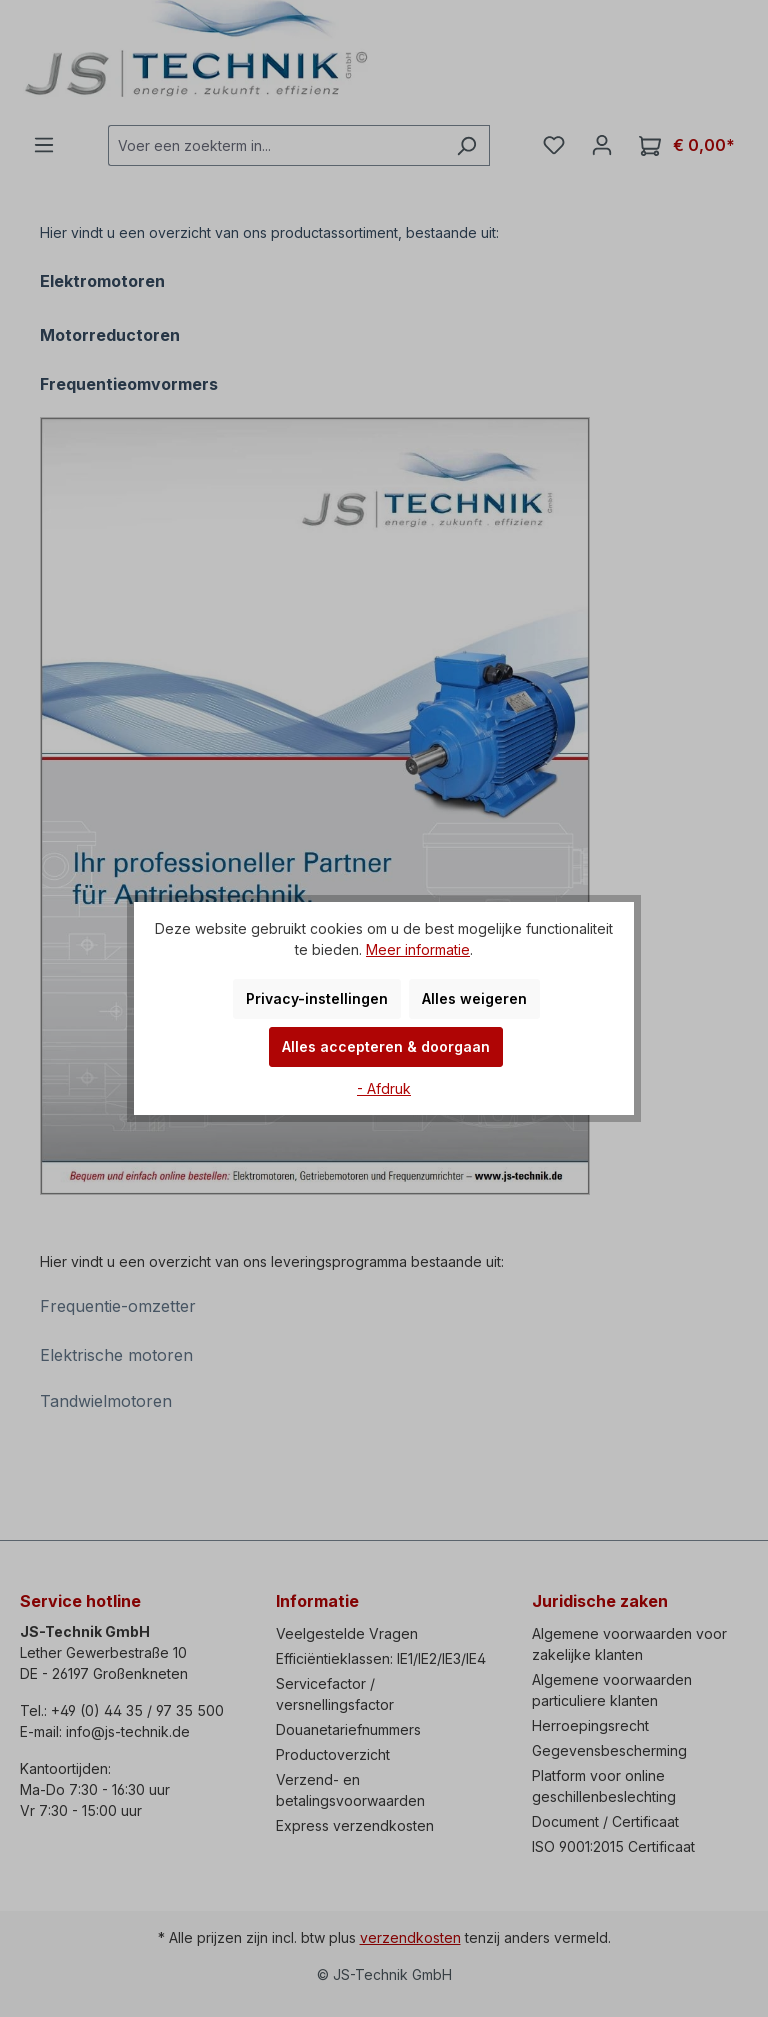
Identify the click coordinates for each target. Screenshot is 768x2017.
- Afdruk (384, 1088)
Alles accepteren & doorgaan (386, 1046)
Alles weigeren (474, 998)
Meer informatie (418, 949)
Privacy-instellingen (317, 998)
